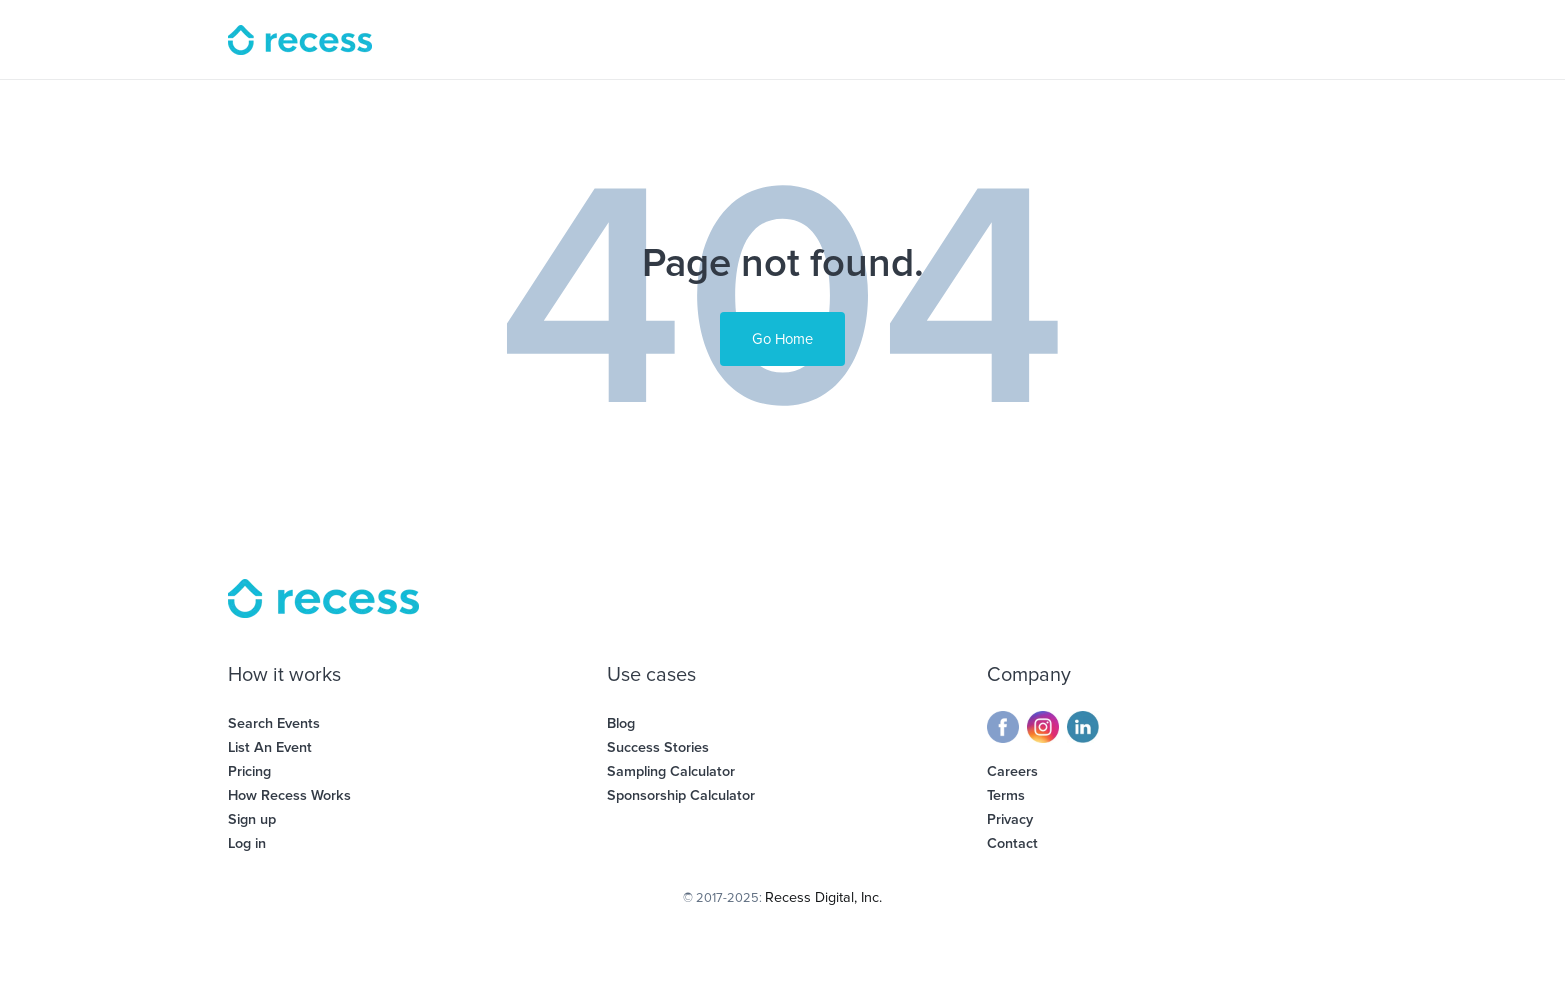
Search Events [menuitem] (274, 723)
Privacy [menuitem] (1010, 819)
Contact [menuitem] (1012, 843)
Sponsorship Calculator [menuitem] (681, 795)
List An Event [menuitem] (270, 747)
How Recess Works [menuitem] (289, 795)
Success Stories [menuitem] (658, 747)
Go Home (782, 339)
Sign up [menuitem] (252, 819)
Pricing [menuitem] (249, 771)
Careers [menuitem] (1012, 771)
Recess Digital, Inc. (823, 897)
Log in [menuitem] (247, 843)
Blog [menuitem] (621, 723)
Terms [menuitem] (1006, 795)
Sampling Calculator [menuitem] (671, 771)
